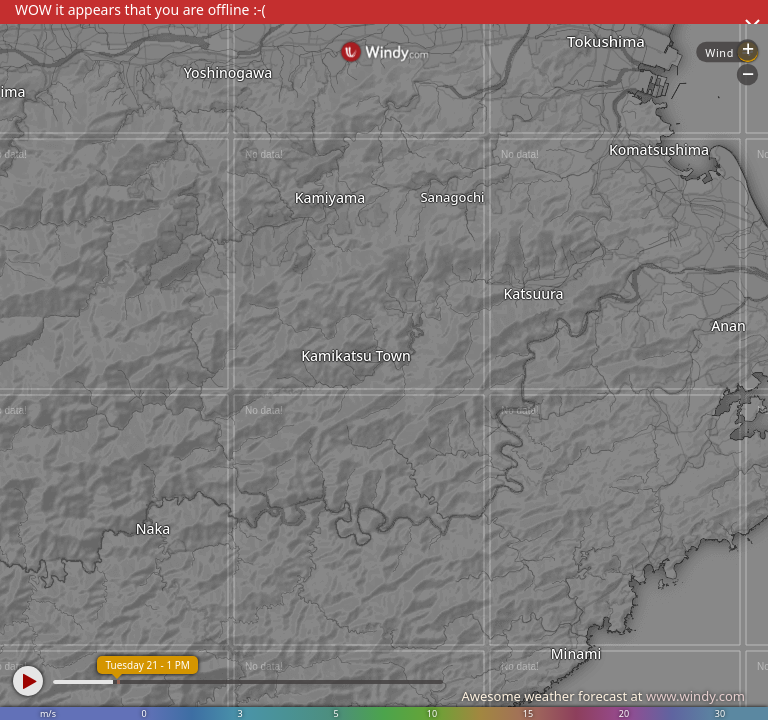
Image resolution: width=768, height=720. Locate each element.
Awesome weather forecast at (603, 696)
